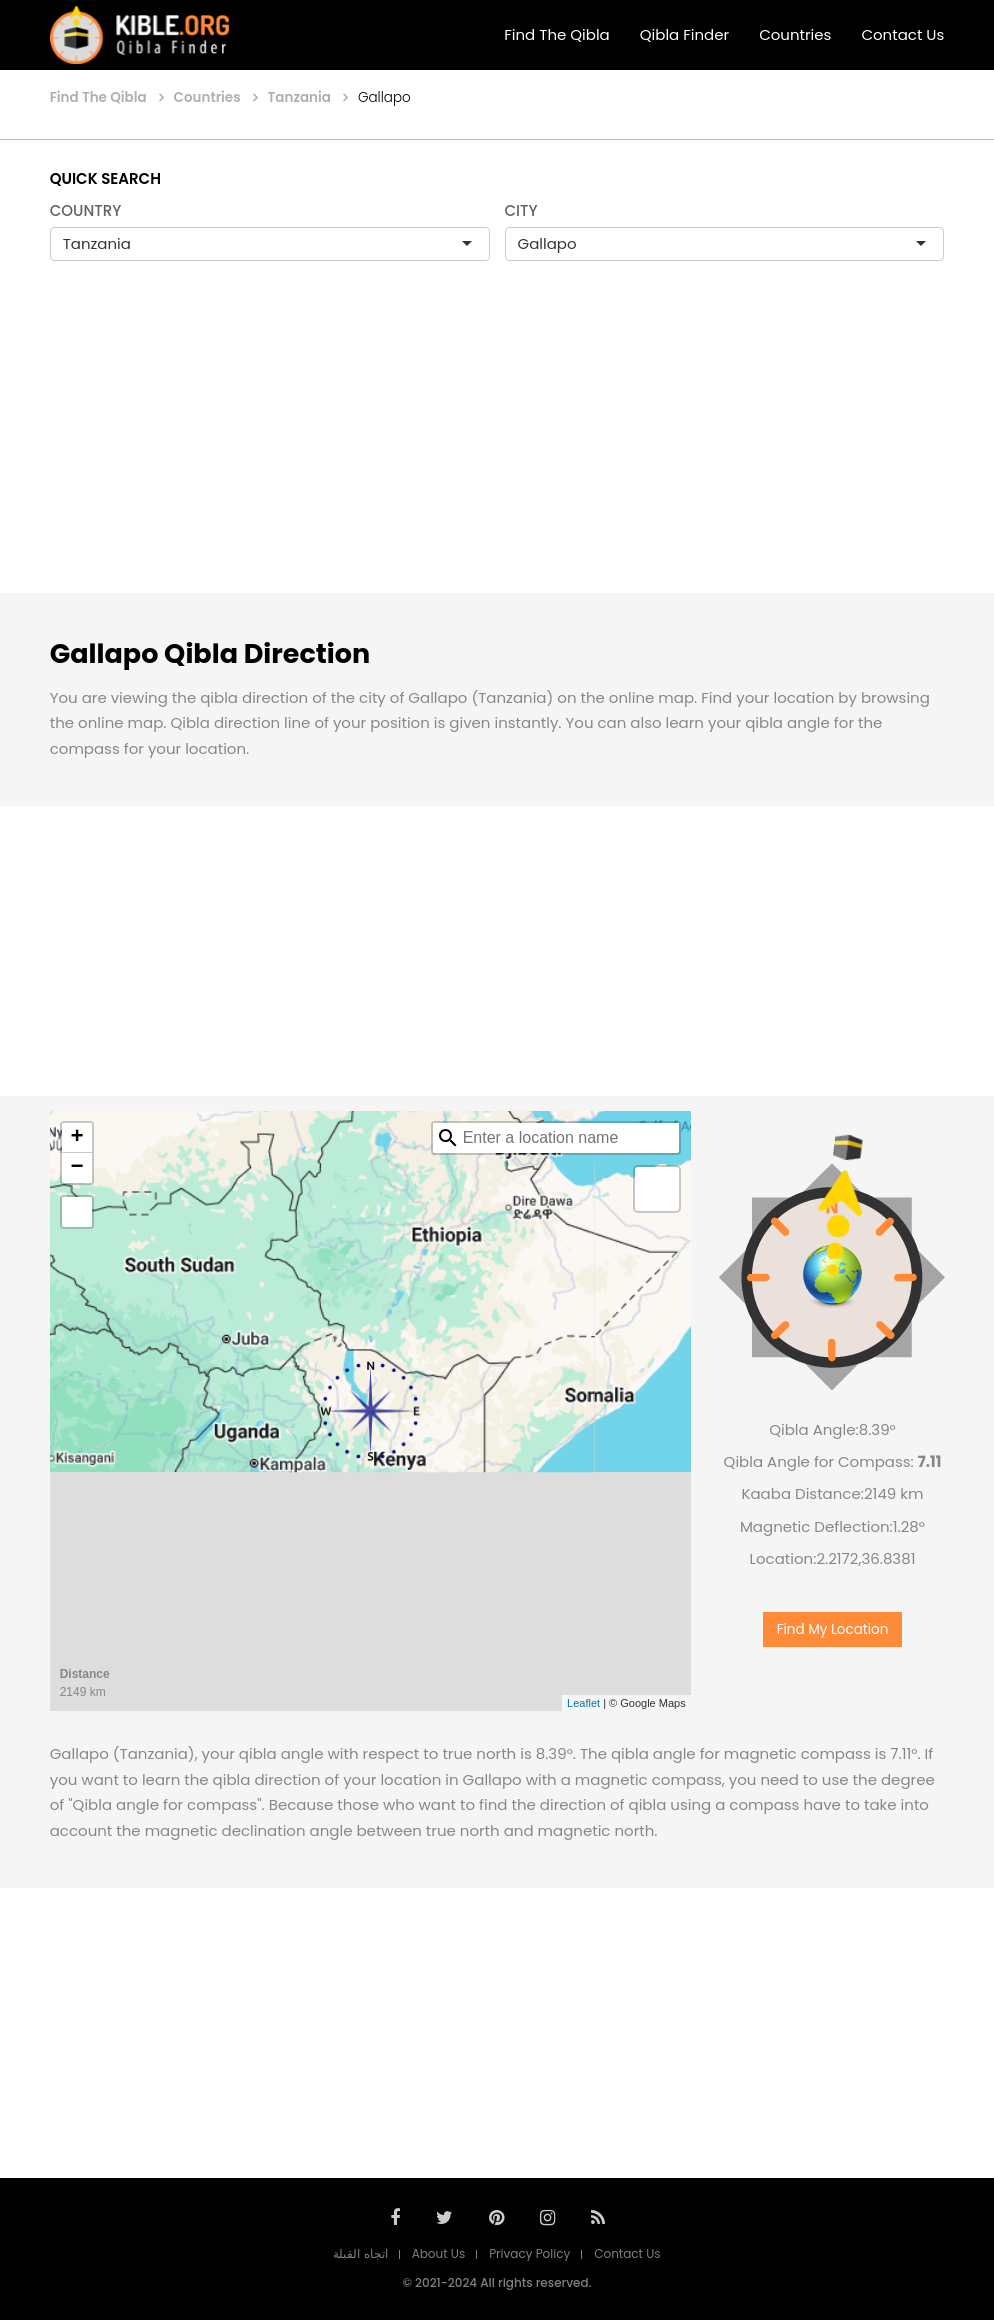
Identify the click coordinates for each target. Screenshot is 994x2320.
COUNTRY (86, 210)
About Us (439, 2253)
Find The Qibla (557, 34)
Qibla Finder (684, 34)
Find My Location (833, 1637)
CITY (521, 210)
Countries (795, 34)
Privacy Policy (529, 2253)
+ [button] (77, 1138)
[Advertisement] (497, 448)
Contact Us (902, 34)
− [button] (77, 1168)
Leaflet (583, 1703)
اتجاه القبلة (360, 2253)
